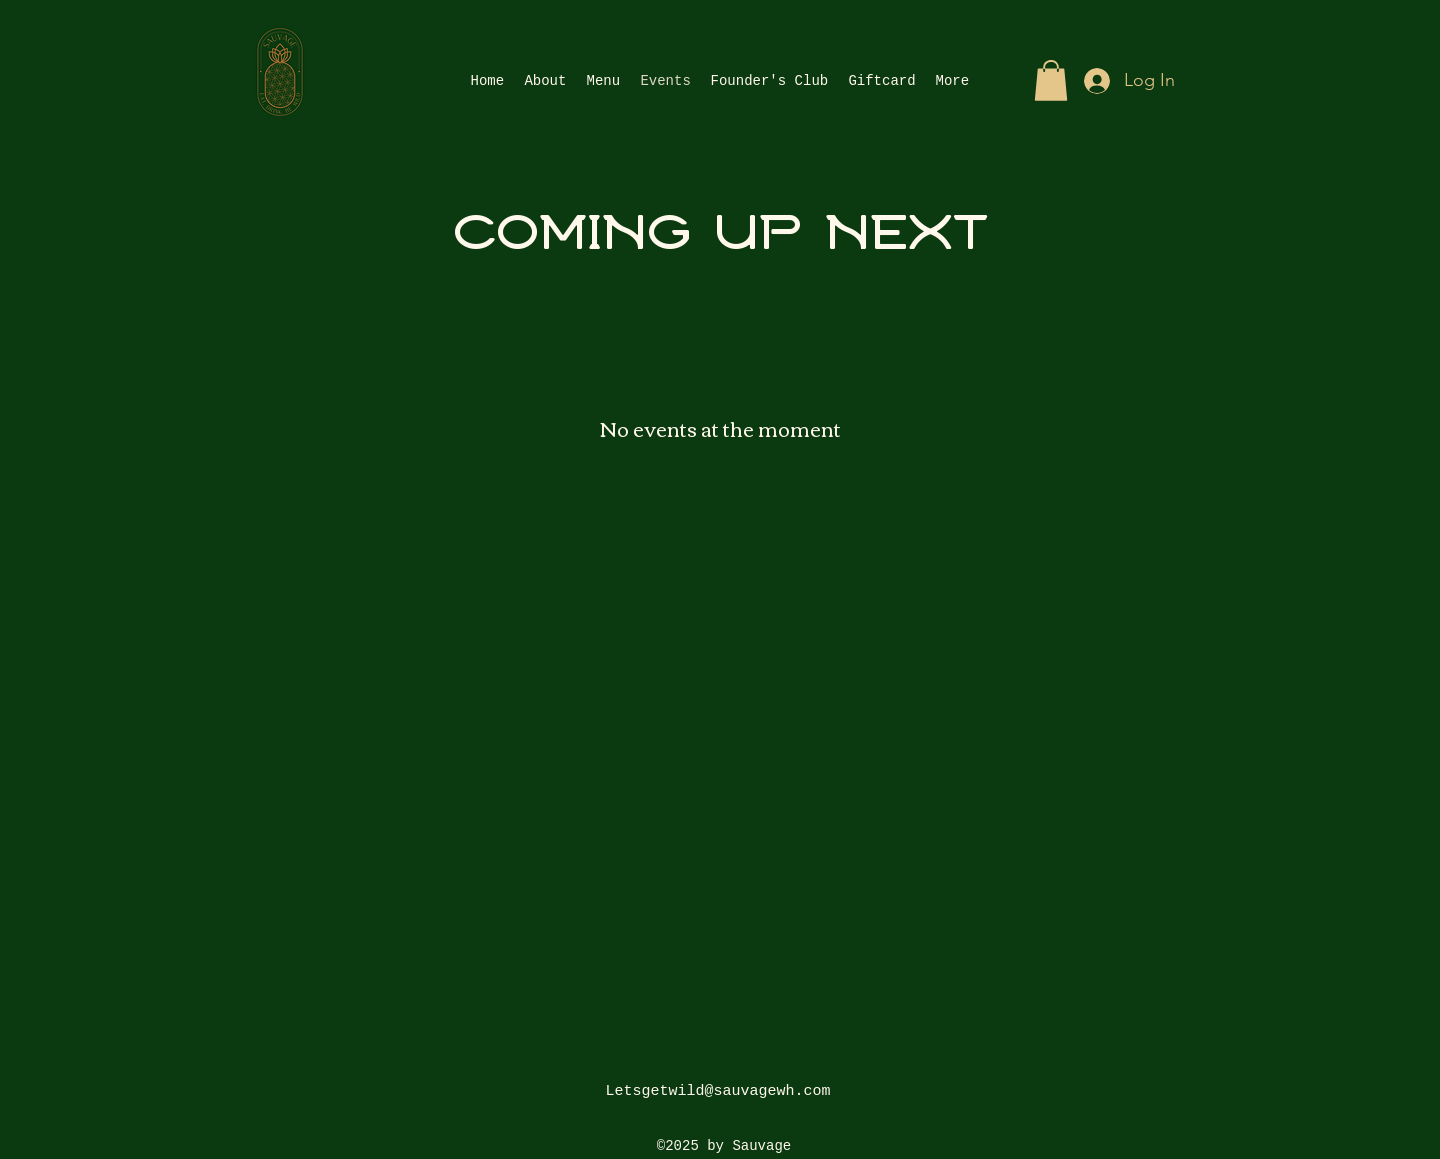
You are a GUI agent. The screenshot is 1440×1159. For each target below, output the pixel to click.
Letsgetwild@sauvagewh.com (717, 1091)
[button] (1051, 80)
